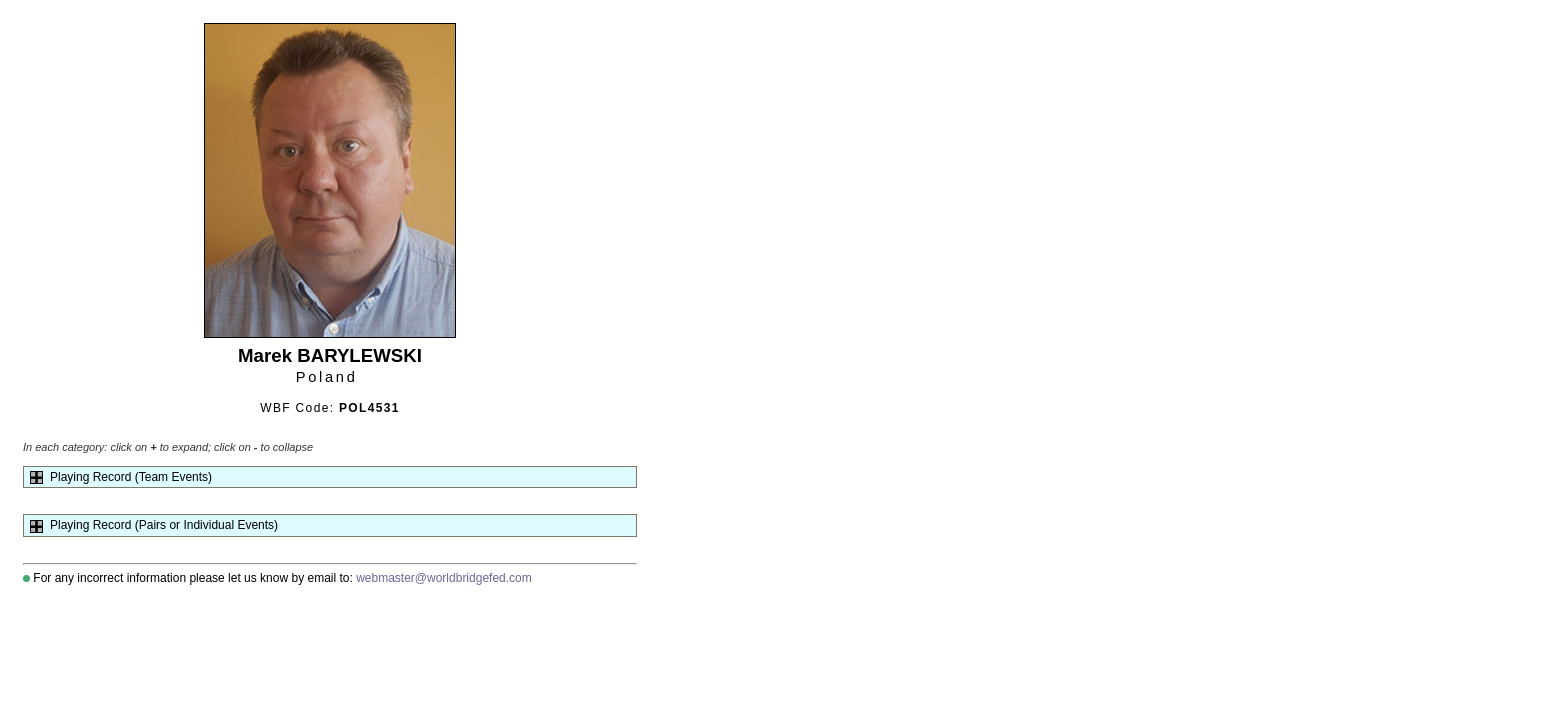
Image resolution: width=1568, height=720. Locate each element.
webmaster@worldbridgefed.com (444, 578)
